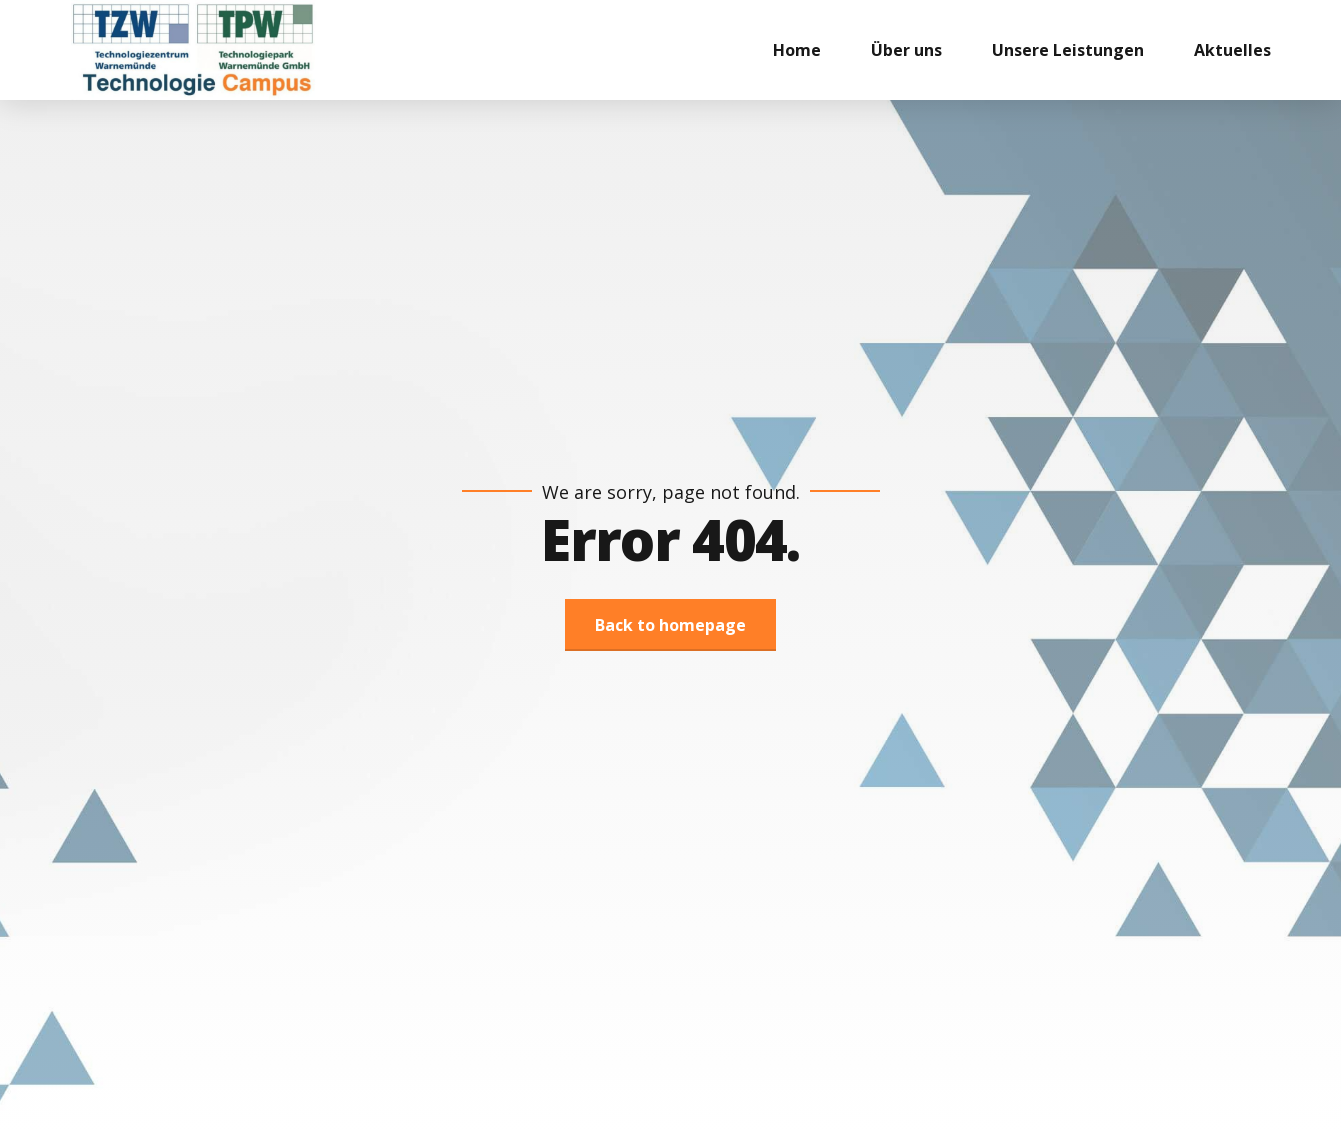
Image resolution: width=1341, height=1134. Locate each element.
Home (797, 50)
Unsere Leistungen (1068, 50)
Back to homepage (670, 625)
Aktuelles (1232, 50)
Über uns (906, 50)
